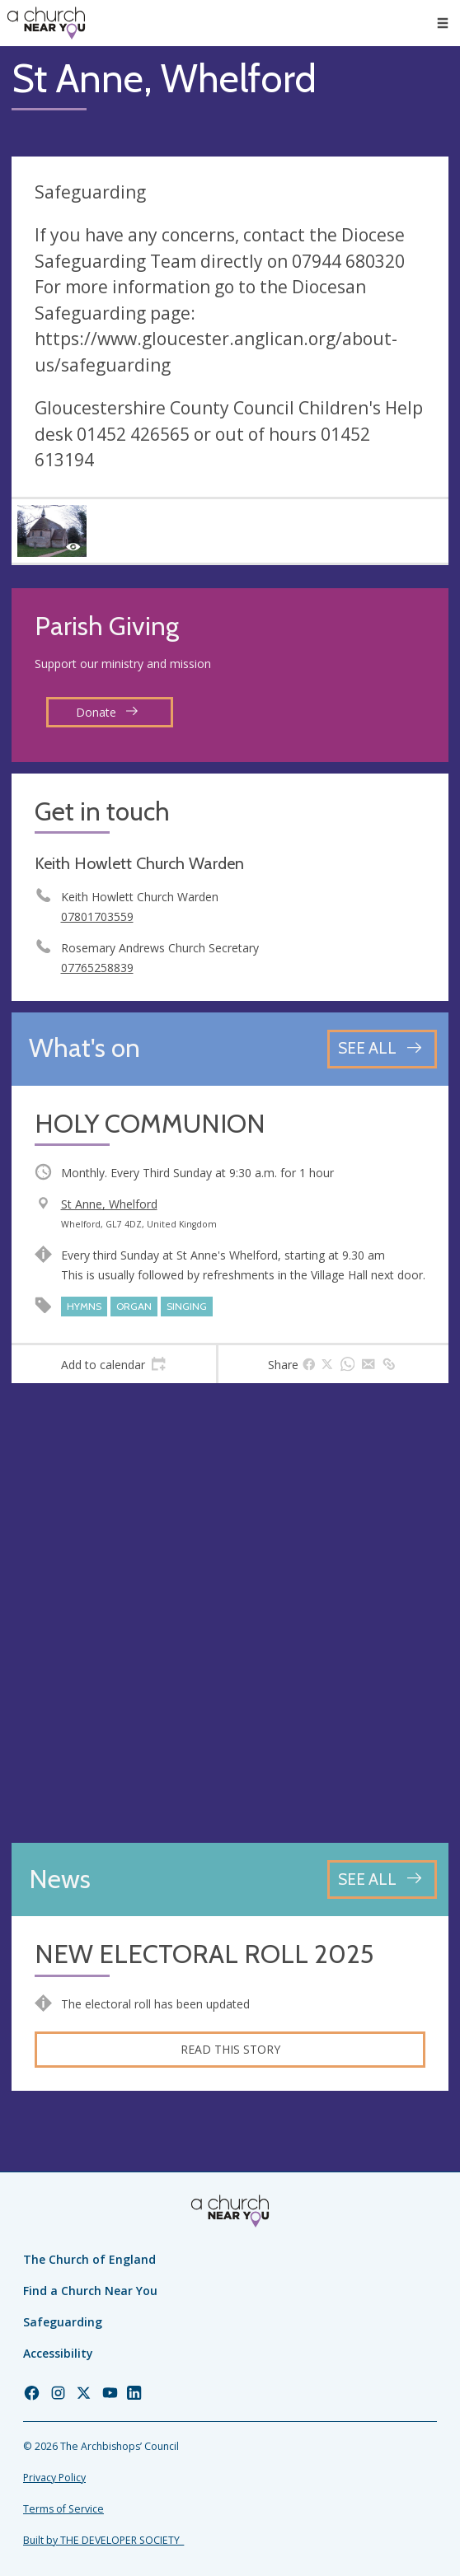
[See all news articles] (382, 1879)
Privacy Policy (54, 2478)
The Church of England (89, 2259)
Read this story (230, 2049)
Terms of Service (63, 2509)
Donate (107, 712)
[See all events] (382, 1049)
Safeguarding (62, 2322)
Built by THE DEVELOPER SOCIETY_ (103, 2540)
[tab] (114, 1364)
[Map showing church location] (230, 1613)
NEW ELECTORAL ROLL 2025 (204, 1954)
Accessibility (58, 2353)
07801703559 (97, 916)
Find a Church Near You (90, 2290)
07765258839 (97, 967)
